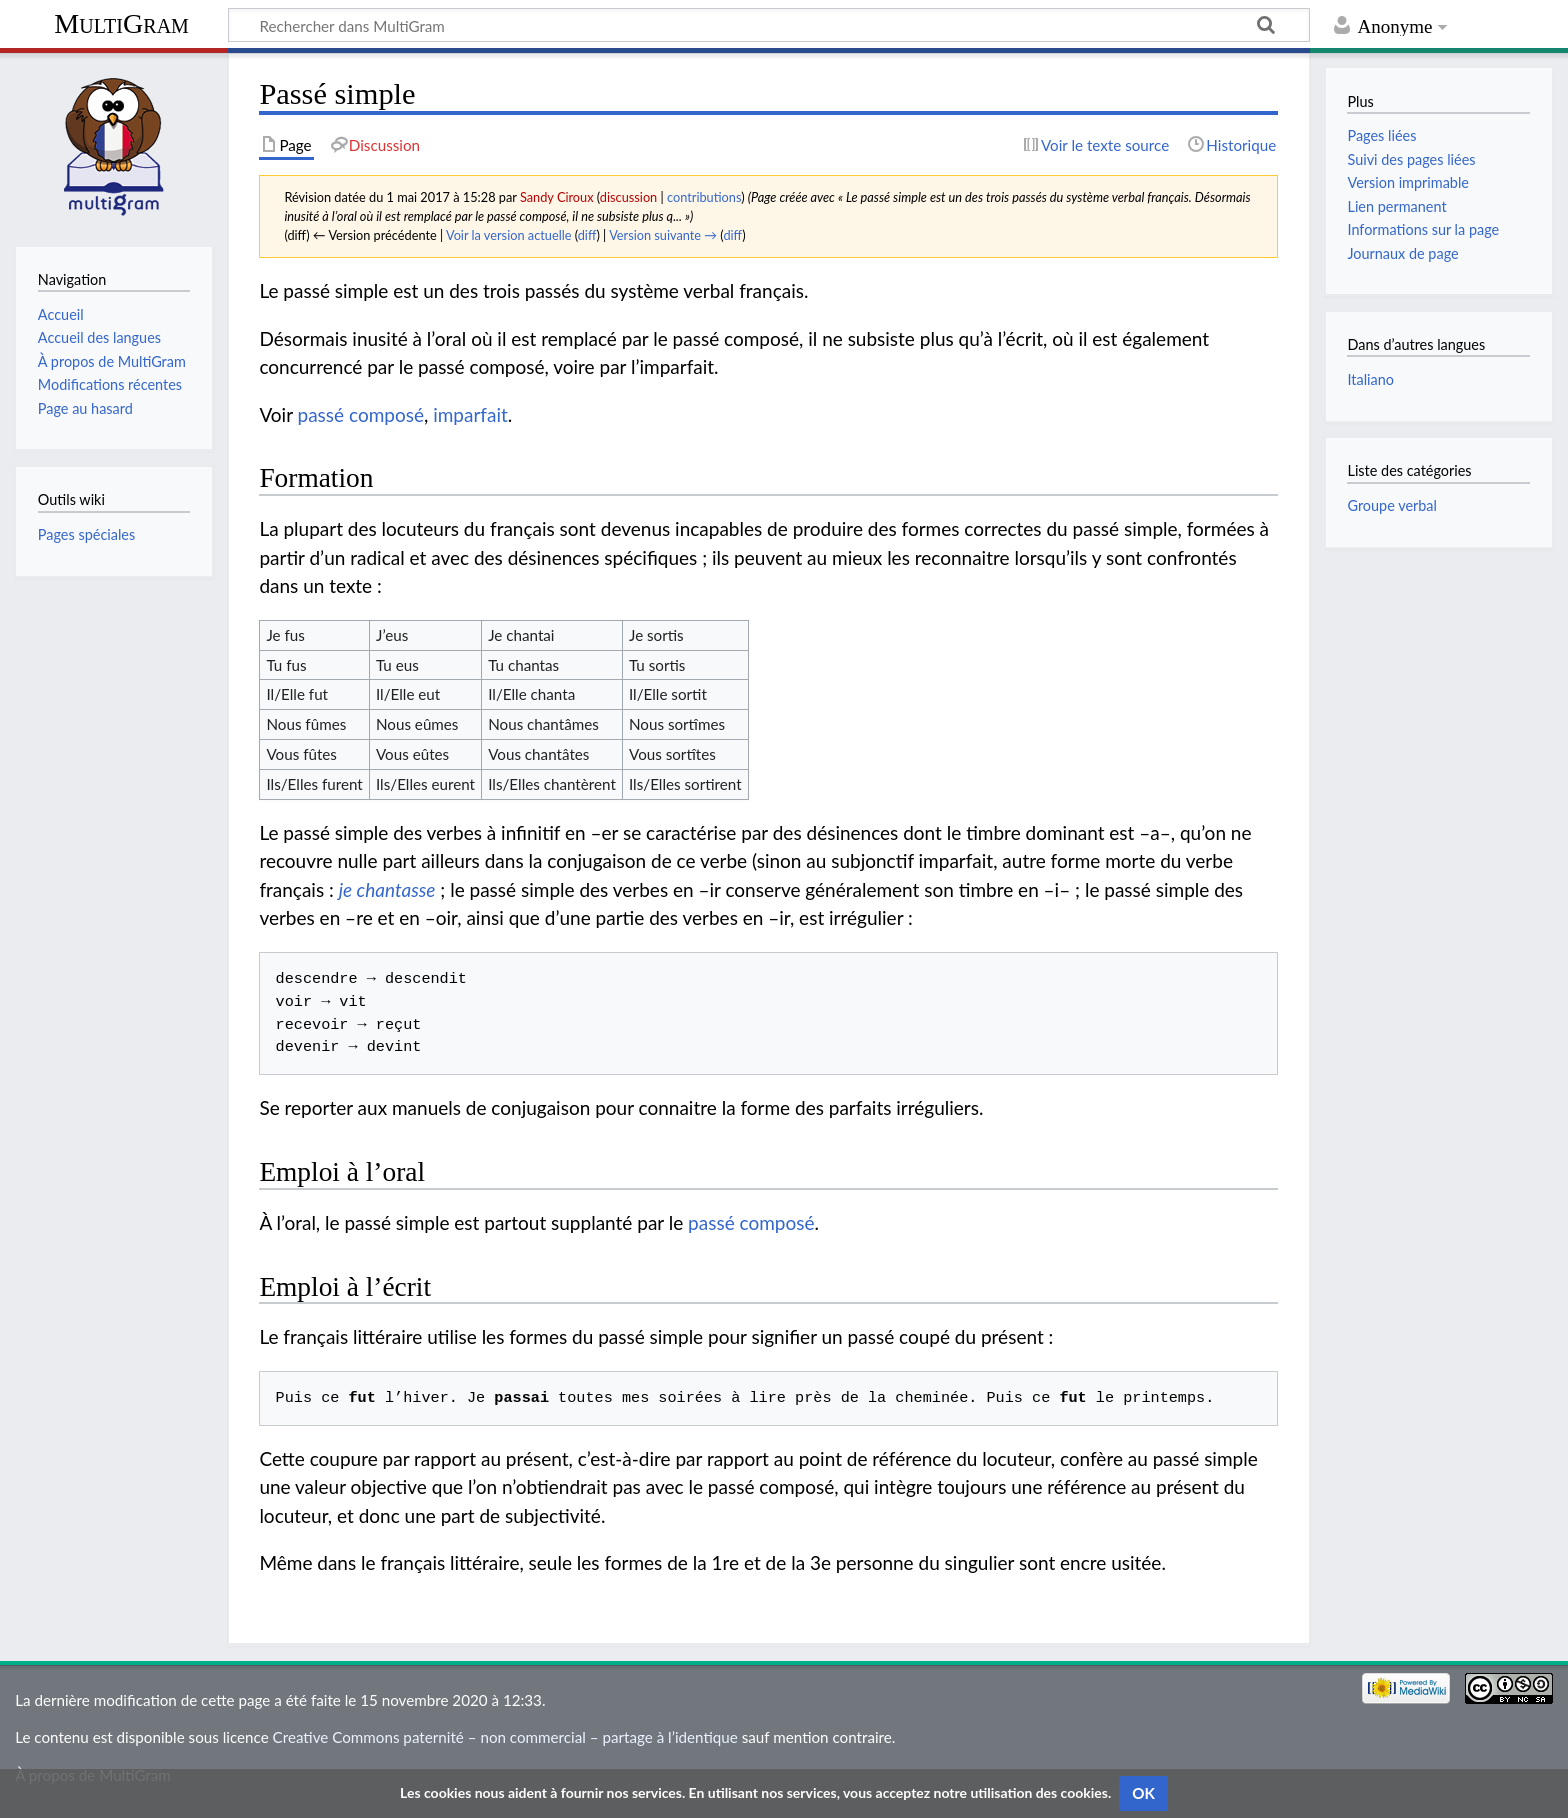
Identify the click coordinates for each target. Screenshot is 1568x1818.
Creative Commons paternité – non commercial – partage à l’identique (505, 1737)
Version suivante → (663, 235)
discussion (628, 197)
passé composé (361, 414)
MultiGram (121, 23)
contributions (704, 197)
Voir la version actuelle (508, 235)
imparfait (470, 414)
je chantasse (387, 889)
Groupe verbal (1392, 505)
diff (587, 235)
